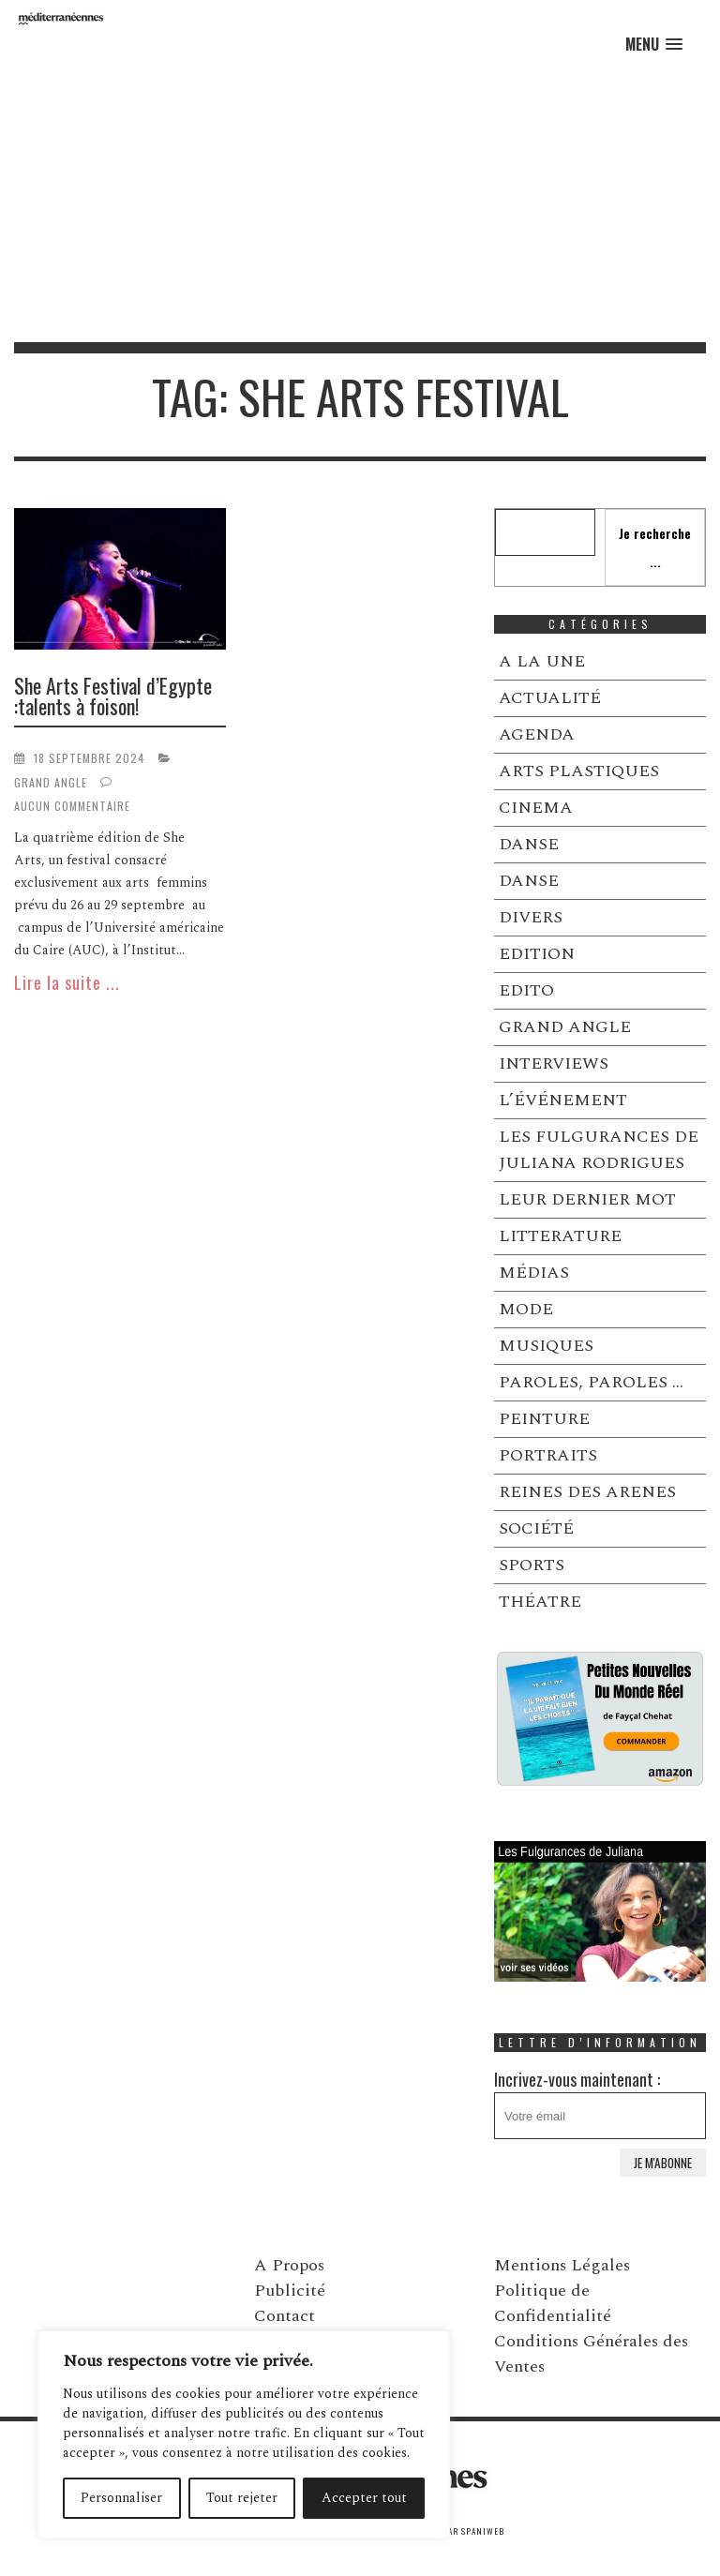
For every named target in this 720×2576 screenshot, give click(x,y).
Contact (284, 2316)
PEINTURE (544, 1418)
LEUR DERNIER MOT (587, 1199)
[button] (654, 44)
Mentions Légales (562, 2265)
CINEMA (536, 807)
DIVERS (530, 917)
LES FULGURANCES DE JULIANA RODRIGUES (598, 1150)
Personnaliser (121, 2498)
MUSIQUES (546, 1345)
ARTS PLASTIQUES (579, 771)
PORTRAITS (548, 1455)
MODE (526, 1309)
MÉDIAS (534, 1272)
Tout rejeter (242, 2498)
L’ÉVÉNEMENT (563, 1100)
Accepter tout (364, 2498)
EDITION (537, 953)
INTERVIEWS (553, 1063)
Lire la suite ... (67, 982)
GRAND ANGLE (50, 782)
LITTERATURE (560, 1236)
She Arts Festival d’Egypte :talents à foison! (113, 695)
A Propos (289, 2265)
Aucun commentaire (72, 806)
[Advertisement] (360, 201)
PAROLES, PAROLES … (591, 1382)
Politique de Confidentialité (552, 2303)
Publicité (289, 2290)
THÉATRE (540, 1601)
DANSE (529, 844)
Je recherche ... (655, 547)
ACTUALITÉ (550, 698)
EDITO (526, 990)
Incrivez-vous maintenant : (600, 2103)
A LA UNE (542, 661)
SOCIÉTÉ (536, 1528)
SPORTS (531, 1565)
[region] (244, 2434)
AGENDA (537, 734)
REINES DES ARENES (587, 1492)
